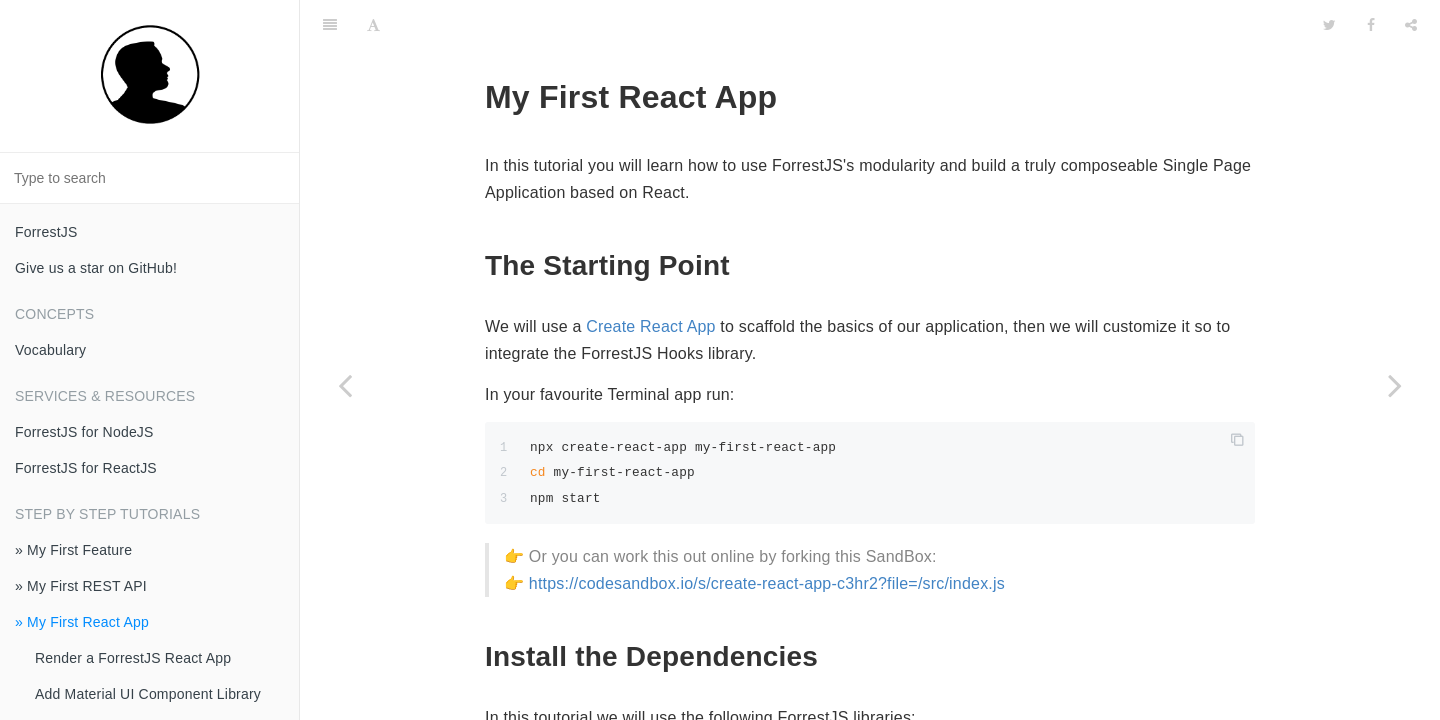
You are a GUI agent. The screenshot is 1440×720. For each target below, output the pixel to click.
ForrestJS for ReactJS (86, 468)
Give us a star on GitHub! (96, 268)
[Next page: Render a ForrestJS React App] (1395, 385)
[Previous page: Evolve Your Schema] (345, 385)
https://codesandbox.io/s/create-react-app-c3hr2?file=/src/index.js (767, 533)
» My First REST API (81, 586)
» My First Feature (73, 550)
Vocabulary (50, 350)
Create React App (651, 276)
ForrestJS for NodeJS (84, 432)
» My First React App (82, 622)
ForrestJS (46, 232)
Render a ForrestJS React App (133, 658)
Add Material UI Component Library (148, 694)
